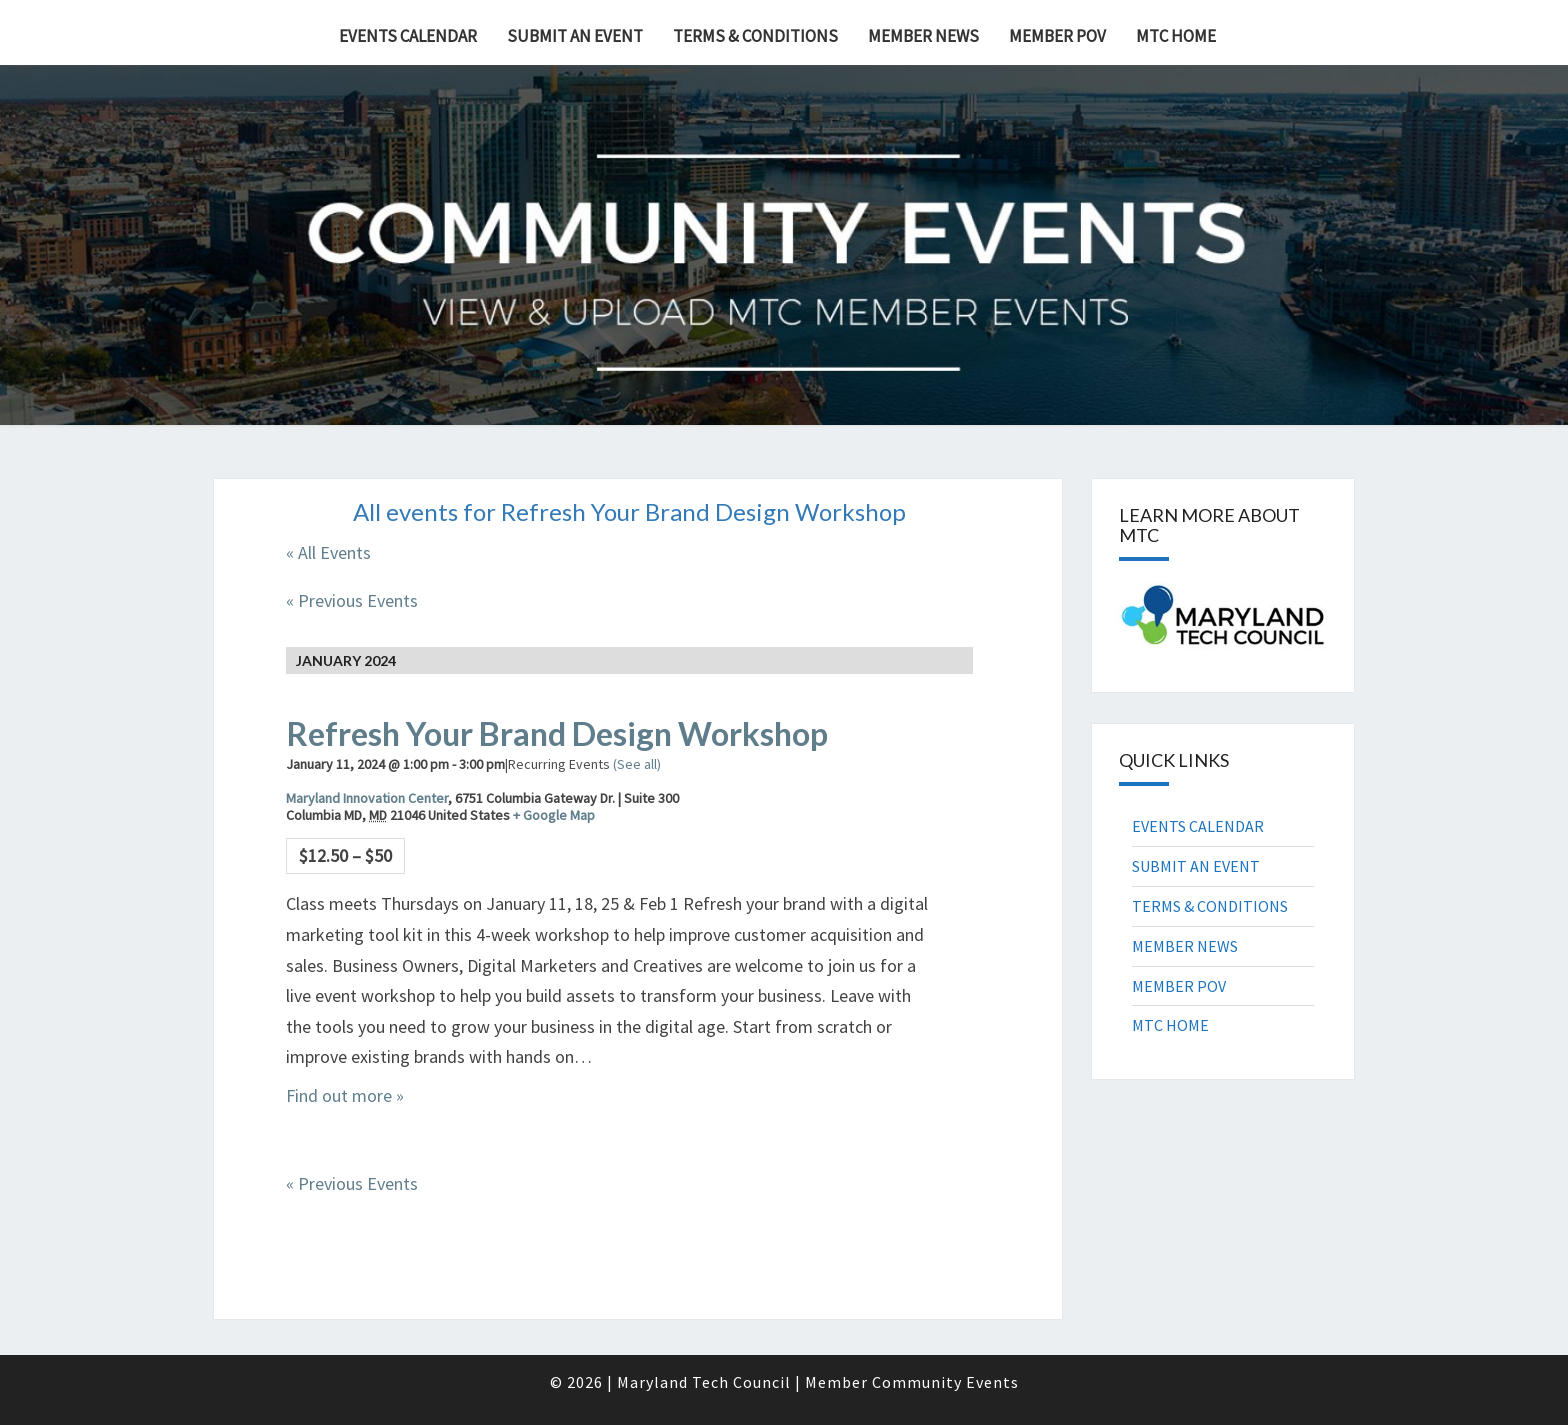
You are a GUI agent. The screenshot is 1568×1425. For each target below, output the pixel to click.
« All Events (328, 552)
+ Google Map (554, 815)
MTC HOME (1176, 36)
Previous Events (352, 600)
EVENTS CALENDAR (408, 36)
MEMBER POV (1057, 36)
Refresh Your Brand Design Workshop (557, 733)
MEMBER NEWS (923, 36)
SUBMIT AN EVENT (575, 36)
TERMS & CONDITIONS (755, 36)
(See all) (637, 764)
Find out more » (345, 1095)
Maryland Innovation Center (367, 798)
